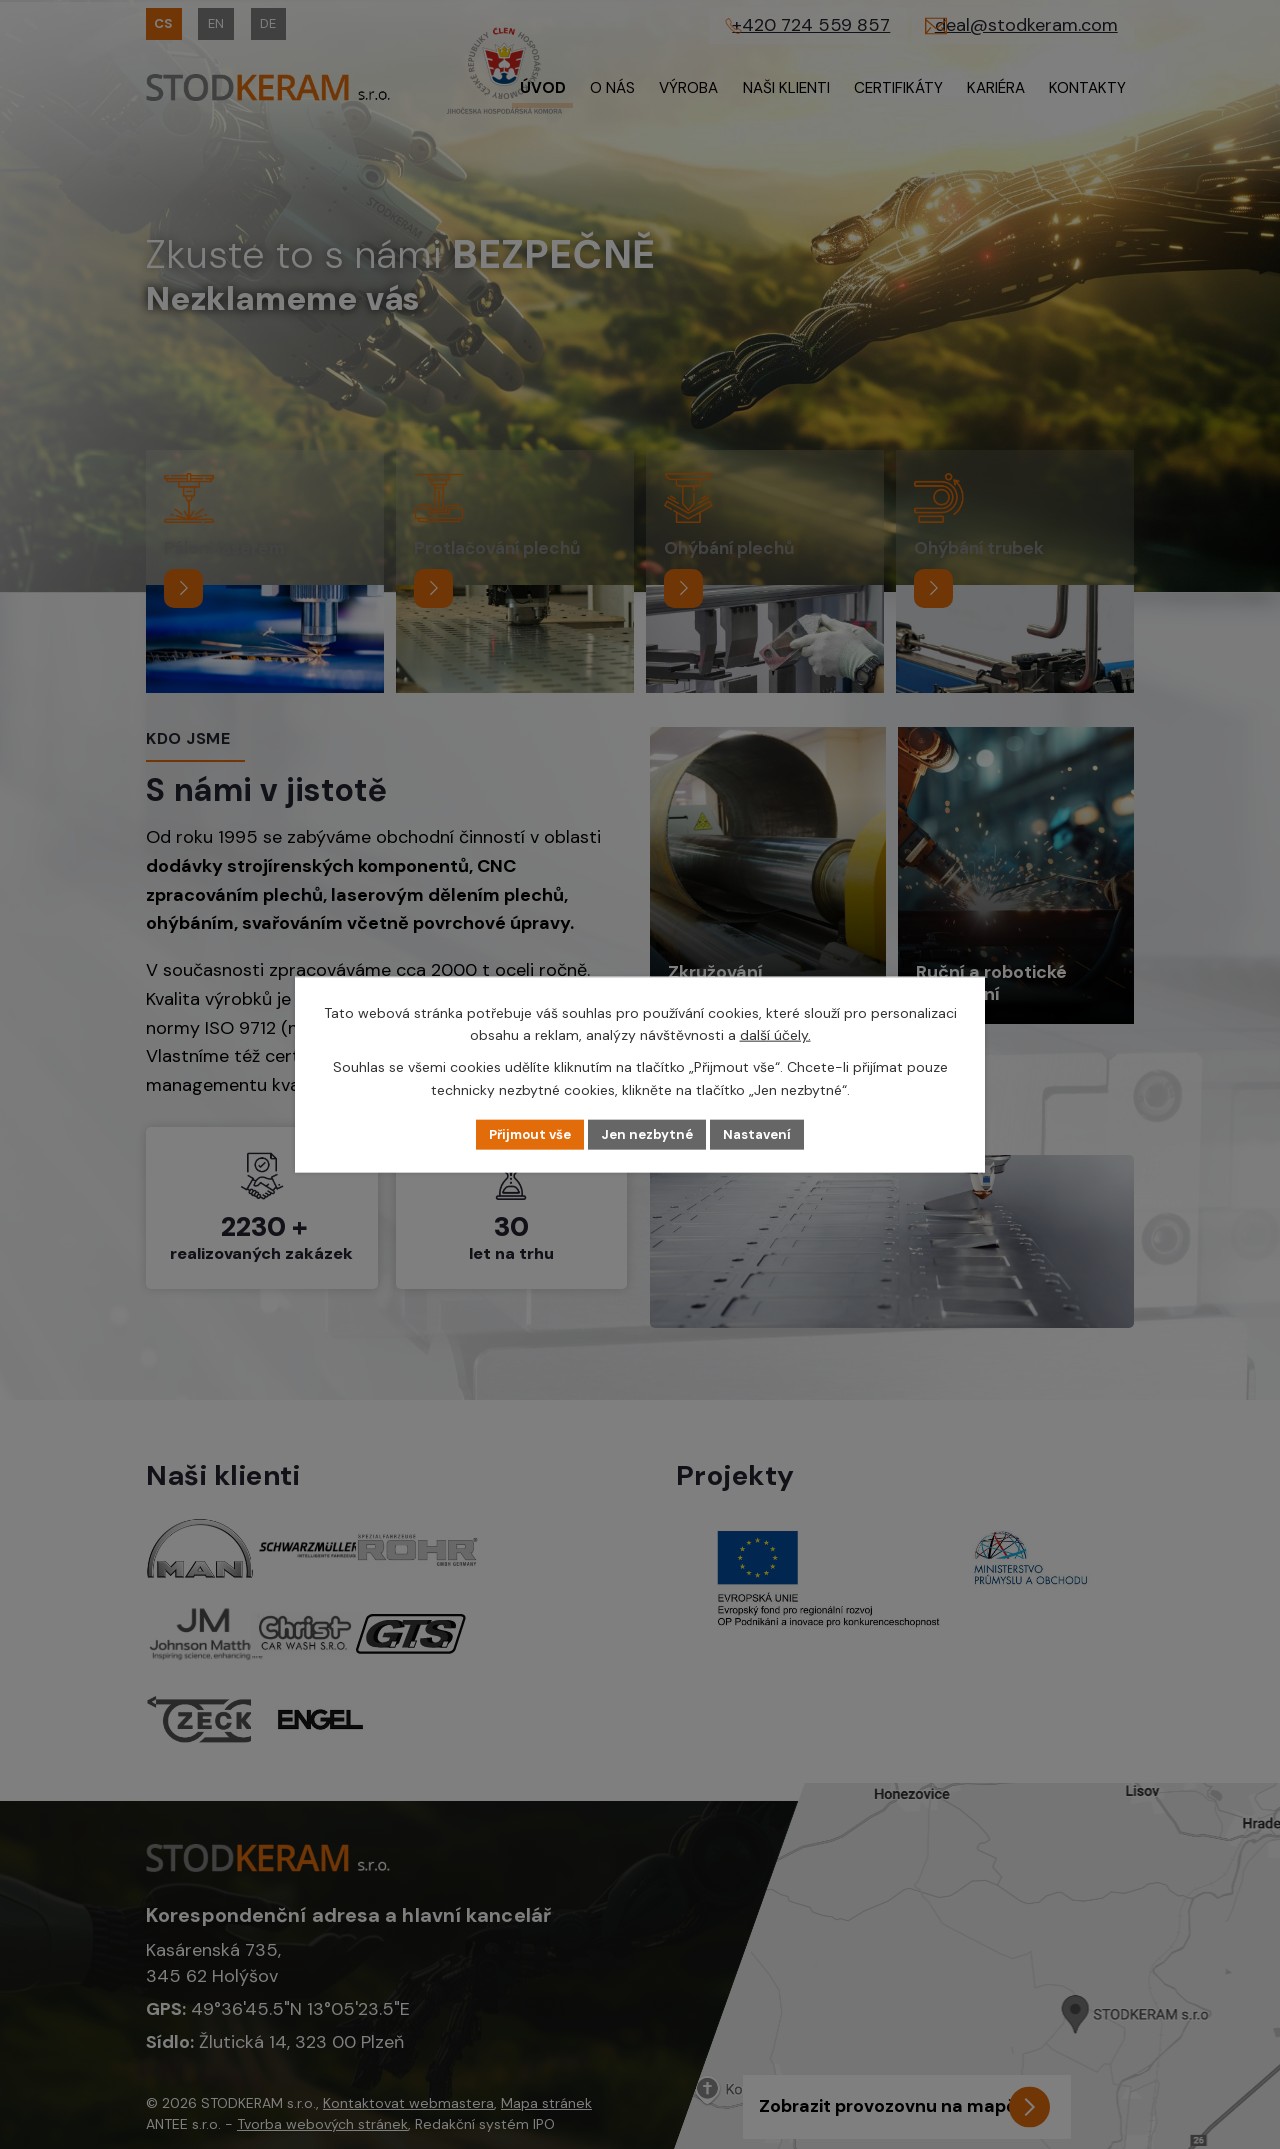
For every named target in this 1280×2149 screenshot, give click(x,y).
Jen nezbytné (649, 1134)
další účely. (775, 1034)
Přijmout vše (524, 1134)
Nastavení (765, 1134)
